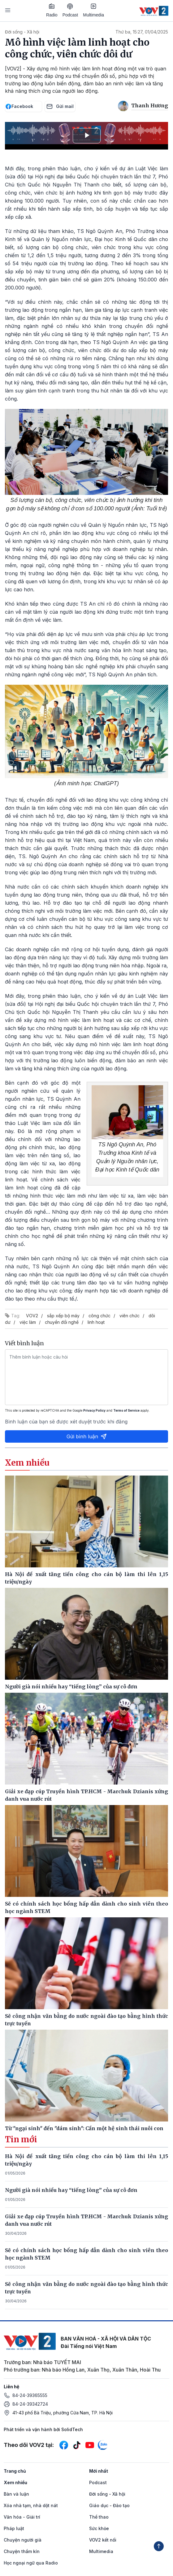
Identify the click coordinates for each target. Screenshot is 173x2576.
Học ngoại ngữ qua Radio (31, 2562)
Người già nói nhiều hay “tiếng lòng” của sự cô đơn (71, 2190)
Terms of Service (126, 1410)
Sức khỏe (99, 2528)
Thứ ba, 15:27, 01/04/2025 (141, 31)
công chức (99, 1315)
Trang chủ (15, 2471)
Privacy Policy (94, 1410)
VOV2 (32, 1315)
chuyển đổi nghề (62, 1322)
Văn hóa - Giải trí (22, 2517)
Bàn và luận (16, 2494)
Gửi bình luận (87, 1436)
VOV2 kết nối (102, 2539)
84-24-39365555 (29, 2395)
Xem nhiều (15, 2482)
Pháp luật (14, 2528)
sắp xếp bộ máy (63, 1315)
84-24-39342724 (30, 2404)
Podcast (70, 10)
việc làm (27, 1322)
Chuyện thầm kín (22, 2551)
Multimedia (93, 10)
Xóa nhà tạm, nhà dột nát (31, 2505)
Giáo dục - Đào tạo (109, 2505)
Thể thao (99, 2517)
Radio (52, 10)
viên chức (129, 1315)
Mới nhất (98, 2471)
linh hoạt (96, 1322)
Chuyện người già (22, 2539)
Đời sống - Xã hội (22, 31)
